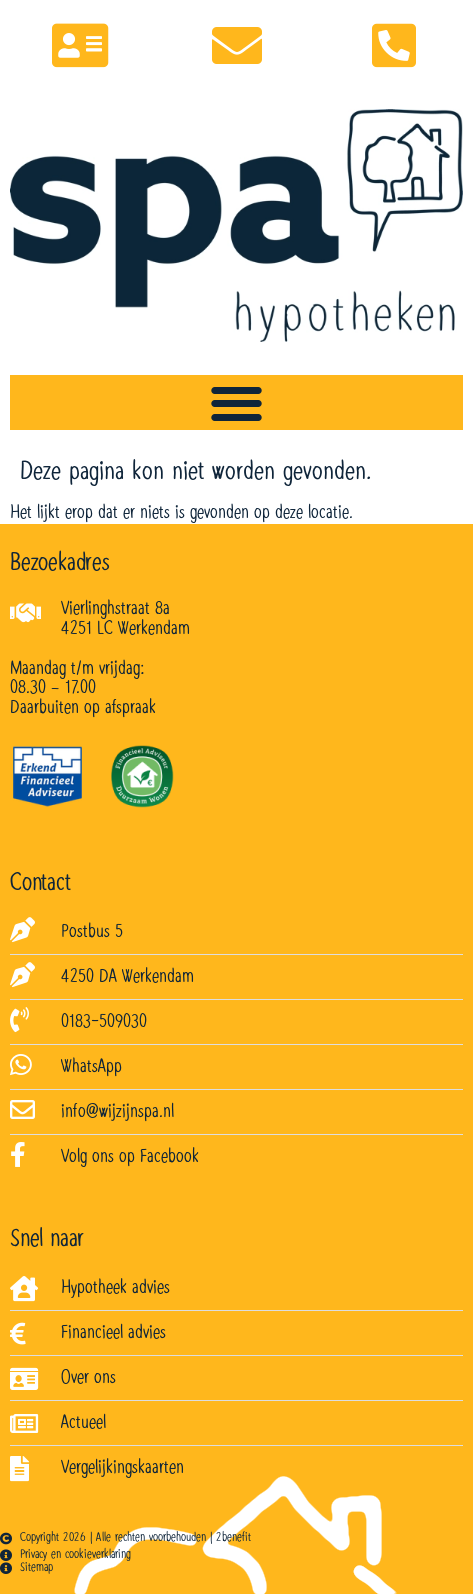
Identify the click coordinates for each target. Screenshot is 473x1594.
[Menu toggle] (236, 402)
